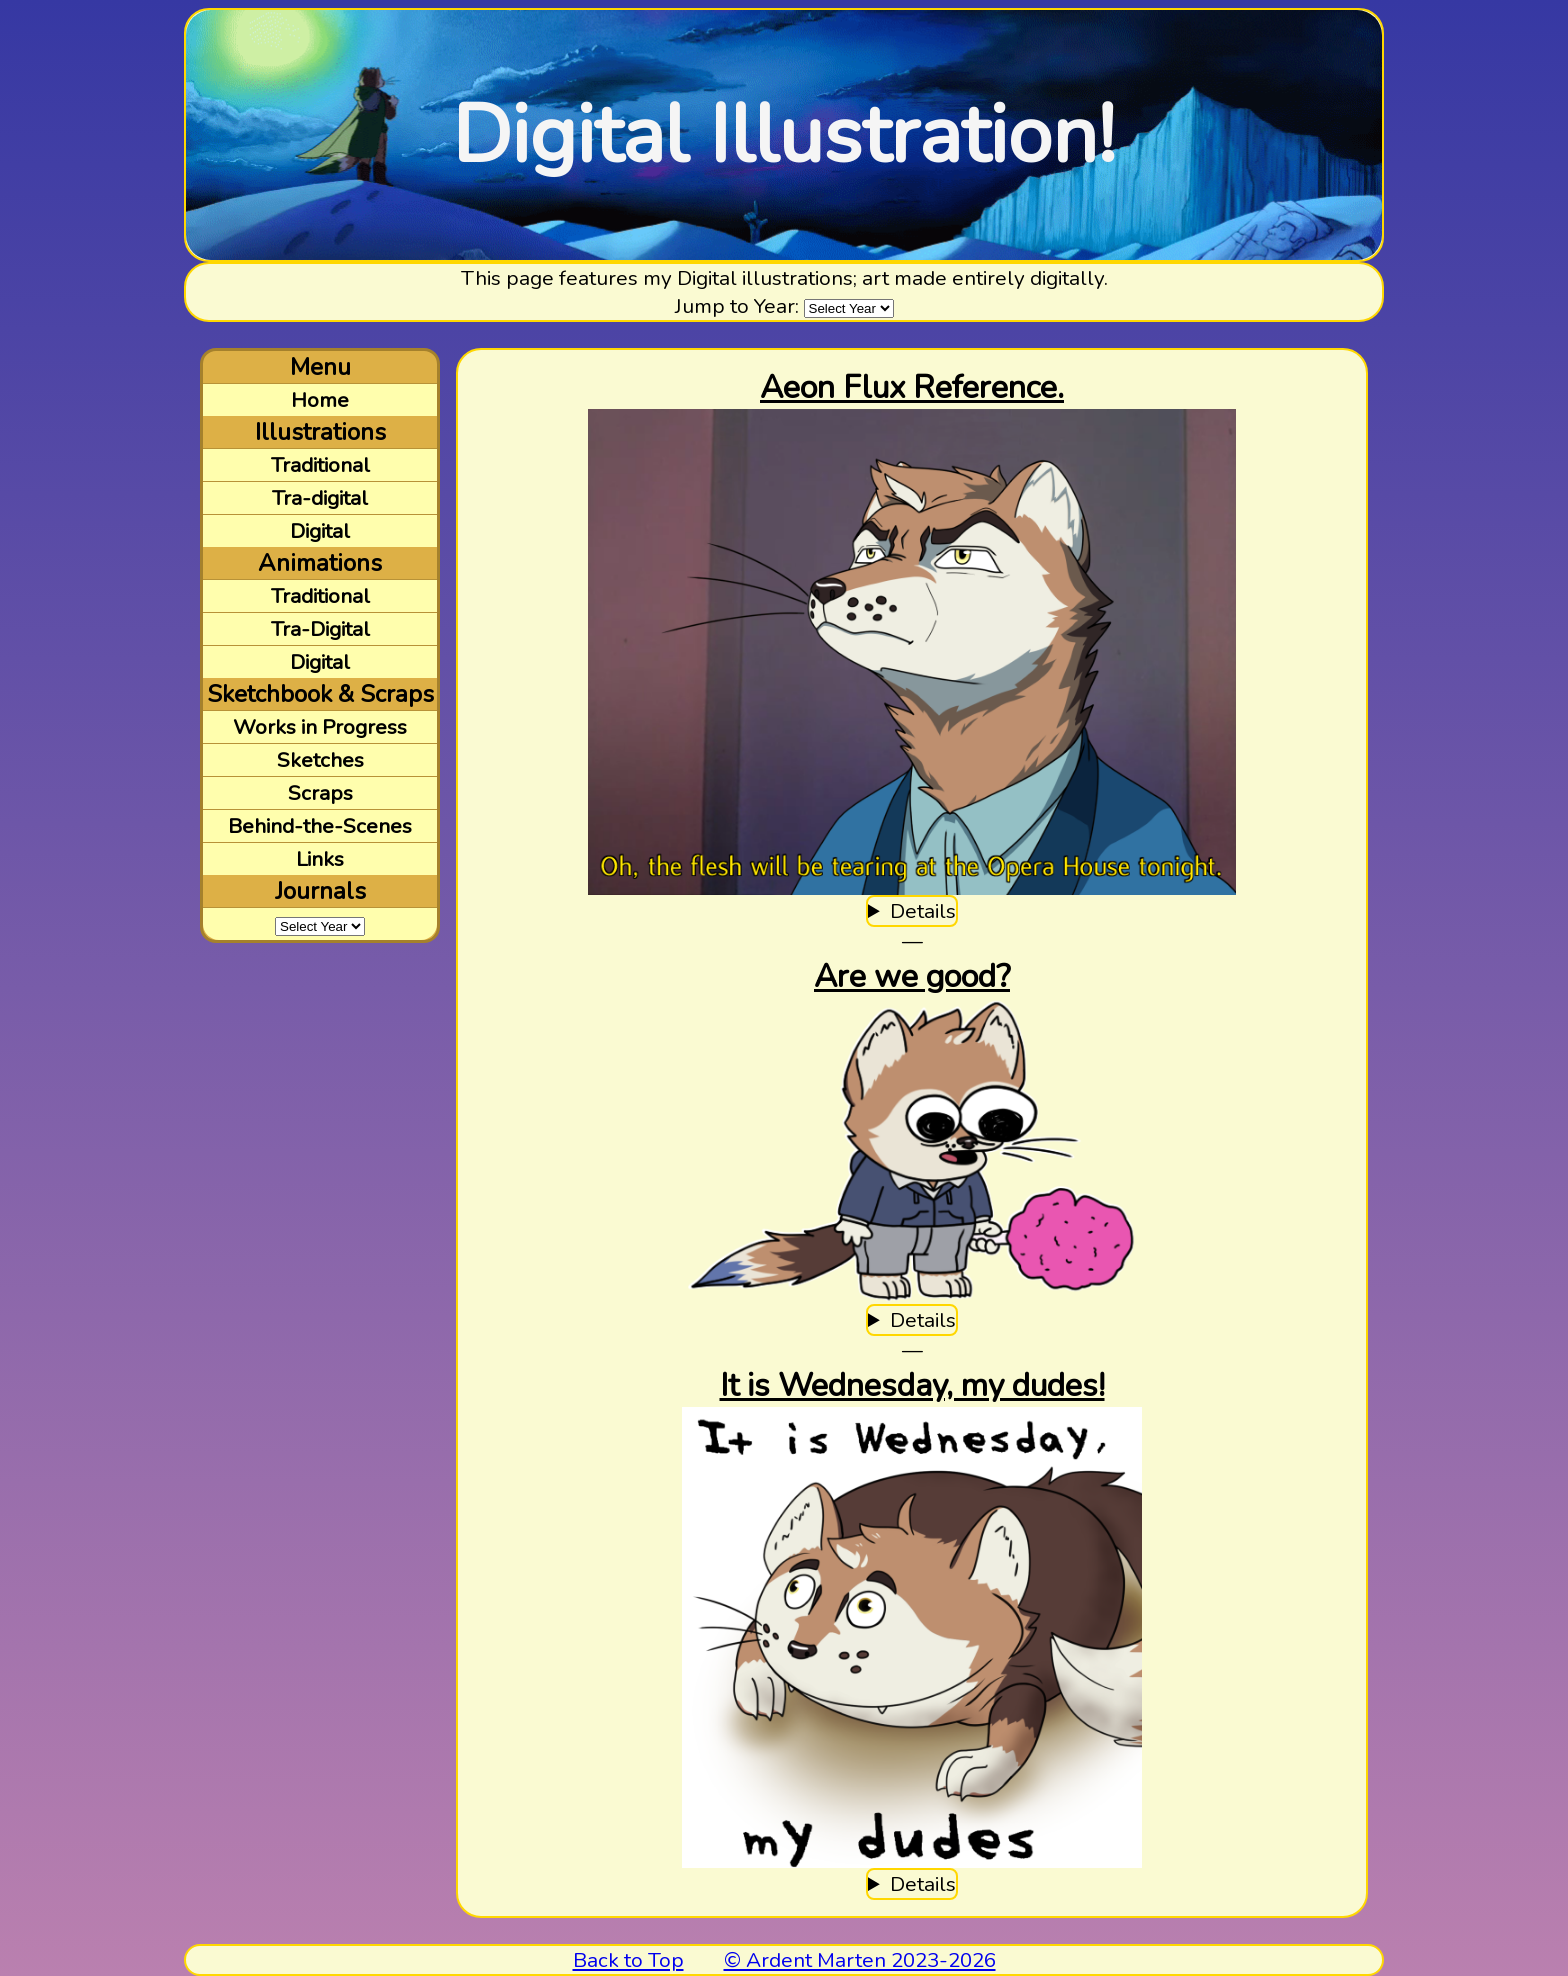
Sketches (320, 760)
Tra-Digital (320, 629)
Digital (320, 531)
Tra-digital (320, 498)
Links (320, 859)
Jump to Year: (737, 306)
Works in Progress (320, 727)
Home (320, 400)
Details (923, 911)
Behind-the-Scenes (320, 826)
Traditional (320, 465)
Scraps (320, 793)
